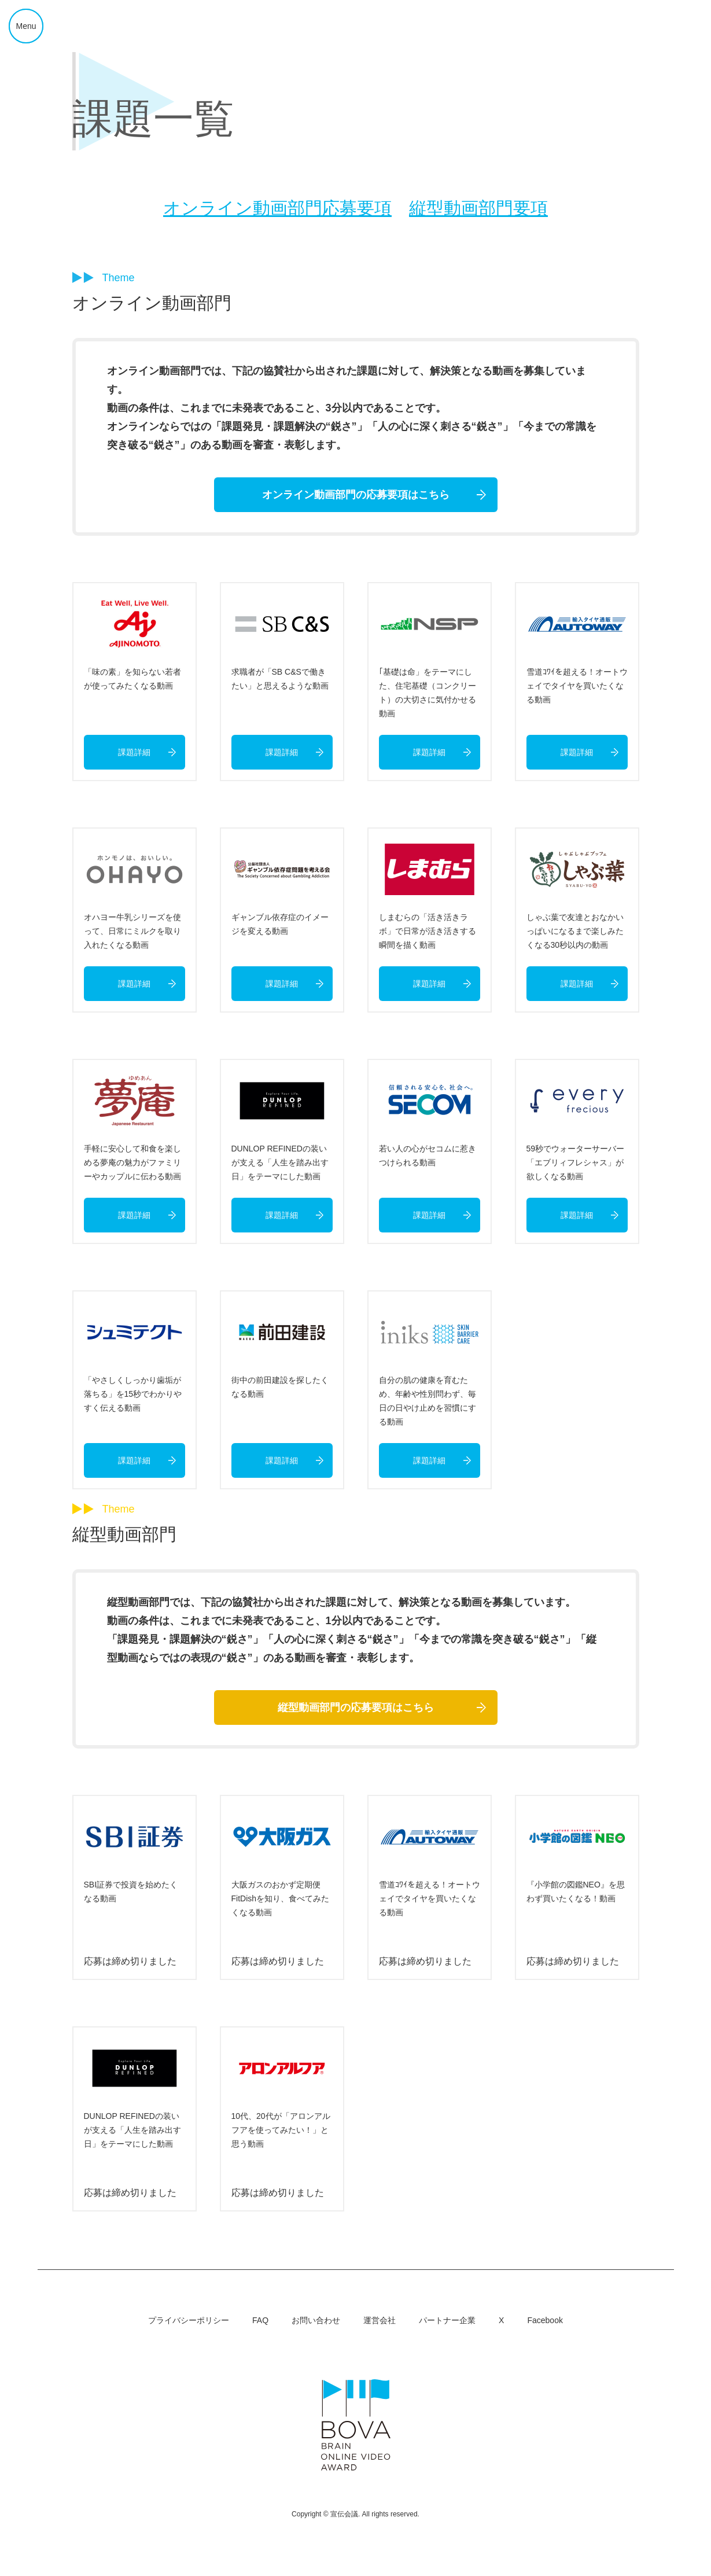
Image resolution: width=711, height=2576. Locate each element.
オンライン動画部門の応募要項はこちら (356, 495)
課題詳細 (134, 752)
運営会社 (379, 2320)
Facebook (544, 2320)
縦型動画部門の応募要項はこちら (356, 1707)
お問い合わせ (316, 2320)
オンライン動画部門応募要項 (277, 208)
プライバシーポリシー (188, 2320)
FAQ (260, 2320)
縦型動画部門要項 (478, 208)
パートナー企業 (447, 2320)
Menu (26, 26)
